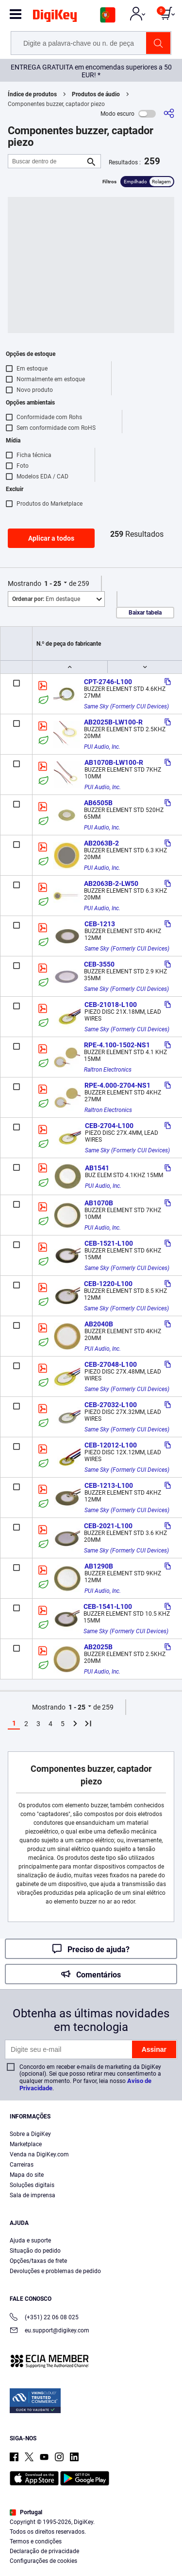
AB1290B (98, 1566)
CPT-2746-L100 (108, 682)
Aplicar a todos (51, 538)
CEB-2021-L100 (108, 1526)
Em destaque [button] (46, 599)
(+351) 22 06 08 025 (44, 2318)
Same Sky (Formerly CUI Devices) (126, 706)
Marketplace (26, 2144)
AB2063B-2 (101, 843)
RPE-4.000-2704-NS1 (117, 1085)
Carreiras (21, 2164)
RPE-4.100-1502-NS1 (117, 1045)
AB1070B (98, 1203)
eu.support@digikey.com (49, 2331)
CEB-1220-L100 (108, 1284)
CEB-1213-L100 (108, 1485)
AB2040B (98, 1324)
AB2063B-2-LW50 (111, 883)
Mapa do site (27, 2174)
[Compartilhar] (169, 113)
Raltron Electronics (108, 1069)
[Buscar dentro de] (46, 161)
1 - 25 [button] (52, 583)
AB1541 (97, 1168)
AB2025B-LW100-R (113, 722)
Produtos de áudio (96, 94)
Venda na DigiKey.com (39, 2154)
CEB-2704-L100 (109, 1125)
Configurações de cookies (43, 2561)
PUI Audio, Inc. (102, 746)
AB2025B (98, 1647)
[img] (55, 17)
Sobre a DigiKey (30, 2134)
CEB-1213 (99, 924)
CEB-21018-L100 (110, 1004)
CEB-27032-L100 (110, 1405)
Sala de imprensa (32, 2195)
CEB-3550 (99, 964)
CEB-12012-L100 (110, 1445)
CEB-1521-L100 (108, 1243)
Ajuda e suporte (30, 2240)
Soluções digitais (32, 2185)
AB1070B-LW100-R (113, 762)
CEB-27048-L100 (110, 1364)
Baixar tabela (145, 612)
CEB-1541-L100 (107, 1606)
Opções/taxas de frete (38, 2261)
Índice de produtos (32, 94)
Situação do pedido (35, 2250)
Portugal (26, 2512)
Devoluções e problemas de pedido (55, 2271)
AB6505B (98, 803)
